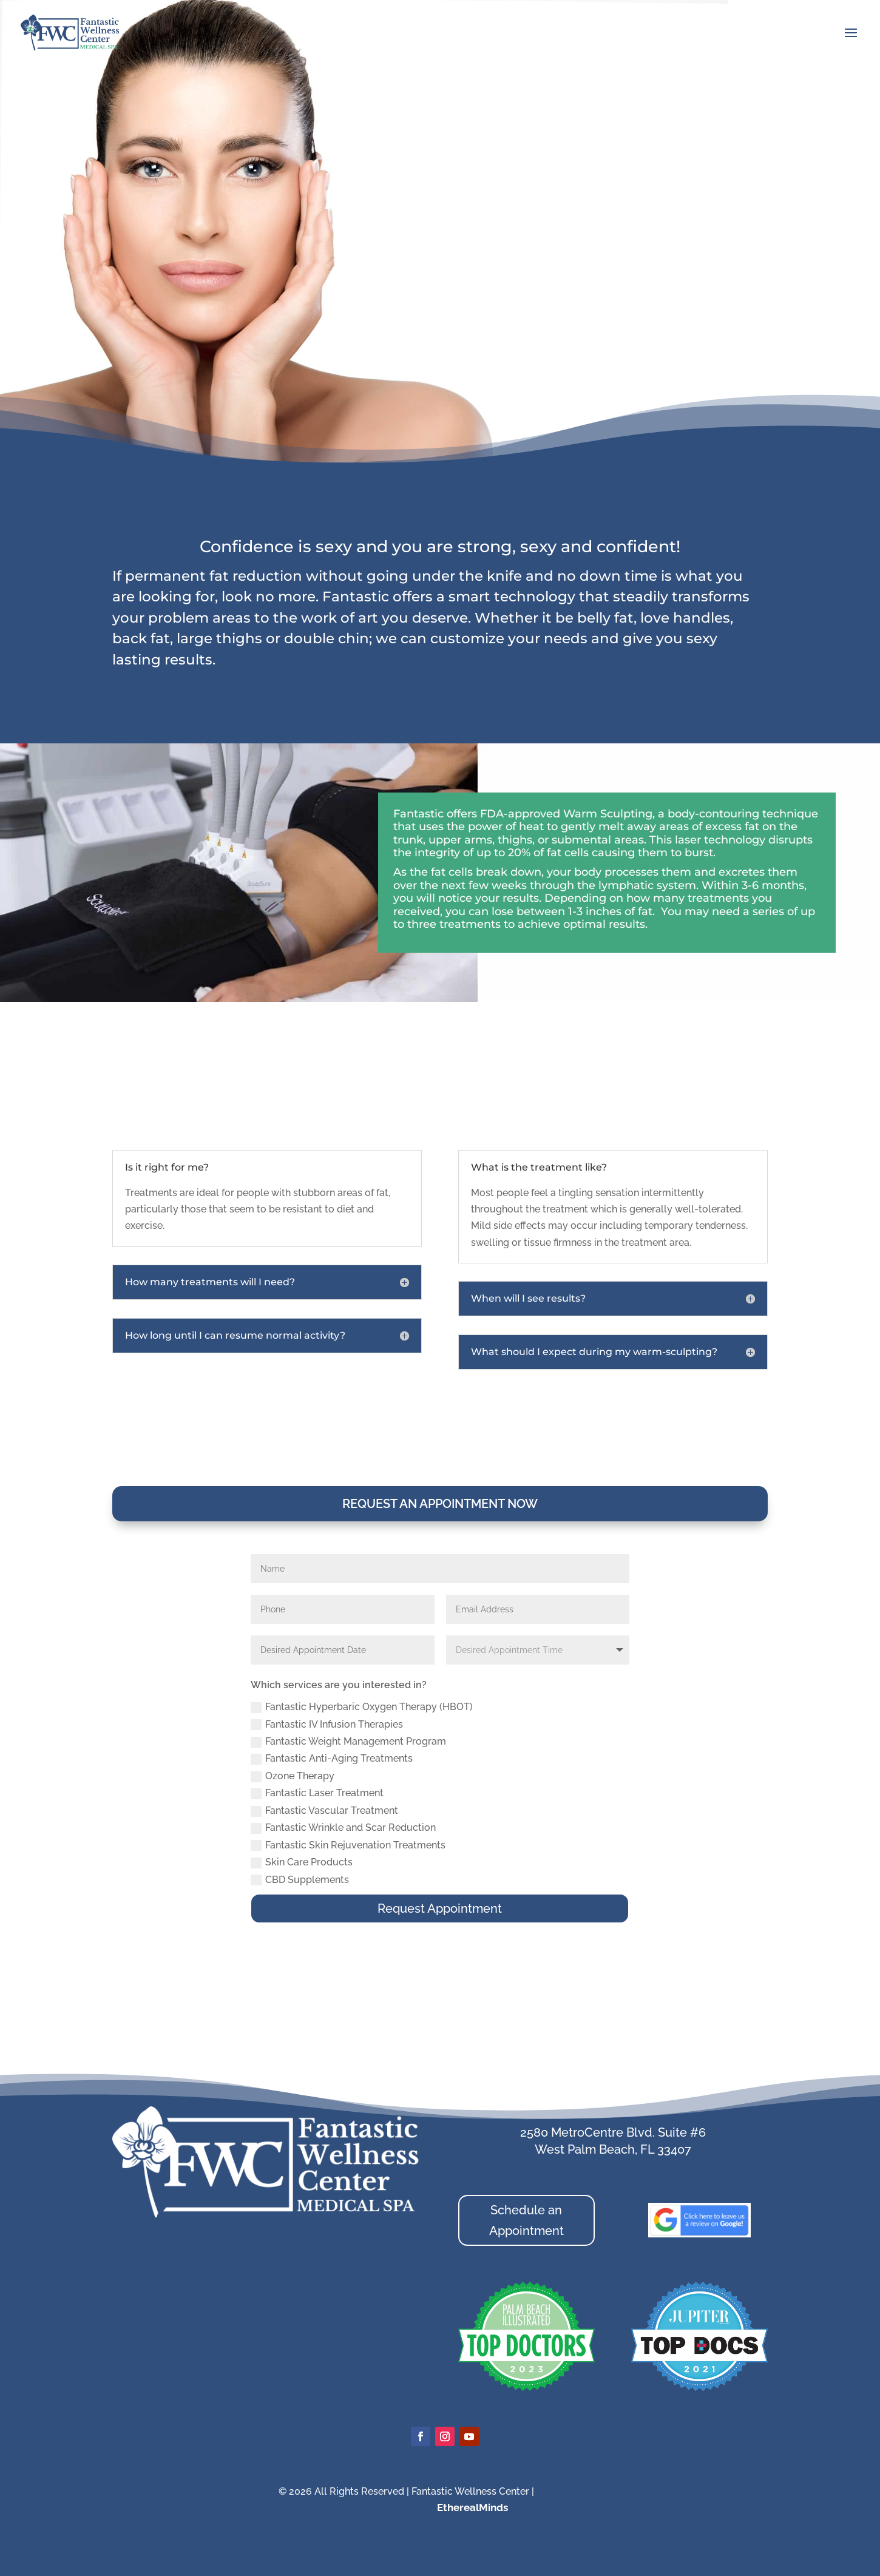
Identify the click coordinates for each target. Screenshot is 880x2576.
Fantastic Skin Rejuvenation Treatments (348, 1845)
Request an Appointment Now (440, 1503)
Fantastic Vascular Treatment (324, 1811)
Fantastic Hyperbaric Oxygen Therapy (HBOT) (362, 1707)
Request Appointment (439, 1908)
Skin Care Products (302, 1862)
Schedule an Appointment (526, 2220)
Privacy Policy (568, 2491)
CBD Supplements (300, 1880)
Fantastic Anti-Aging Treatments (332, 1759)
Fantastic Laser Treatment (317, 1793)
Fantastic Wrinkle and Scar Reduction (343, 1828)
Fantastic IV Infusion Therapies (327, 1725)
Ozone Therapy (292, 1776)
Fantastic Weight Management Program (348, 1742)
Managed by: (405, 2507)
